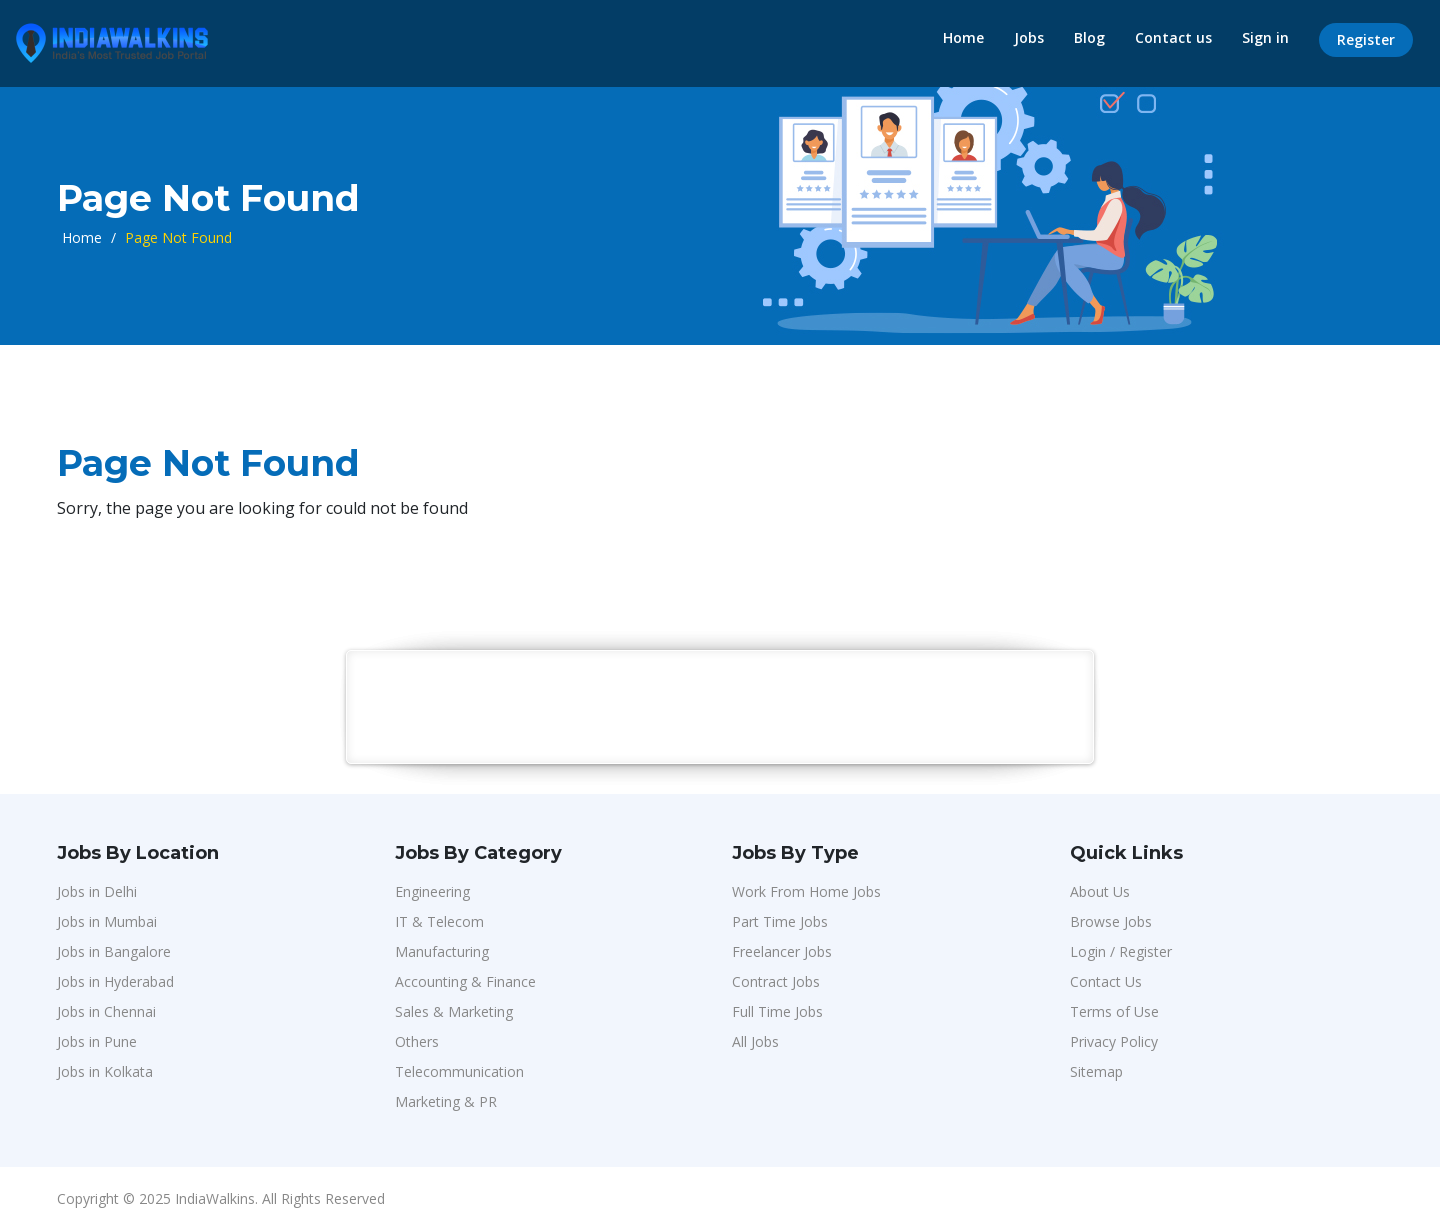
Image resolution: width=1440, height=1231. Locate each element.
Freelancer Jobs (782, 951)
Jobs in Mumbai (107, 921)
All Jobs (755, 1041)
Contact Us (1106, 981)
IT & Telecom (439, 921)
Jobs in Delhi (97, 891)
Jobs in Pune (97, 1041)
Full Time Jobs (777, 1011)
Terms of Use (1114, 1011)
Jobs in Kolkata (105, 1071)
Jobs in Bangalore (114, 951)
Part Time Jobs (780, 921)
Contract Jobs (776, 981)
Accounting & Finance (465, 981)
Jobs (1029, 37)
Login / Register (1121, 951)
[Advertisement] (721, 706)
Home (963, 37)
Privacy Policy (1114, 1041)
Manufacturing (442, 951)
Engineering (432, 891)
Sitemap (1096, 1071)
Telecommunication (459, 1071)
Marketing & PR (446, 1101)
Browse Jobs (1111, 921)
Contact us (1173, 37)
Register (1366, 39)
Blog (1089, 37)
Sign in (1265, 37)
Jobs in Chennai (106, 1011)
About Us (1100, 891)
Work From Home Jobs (806, 891)
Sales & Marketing (454, 1011)
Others (417, 1041)
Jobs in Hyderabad (115, 981)
